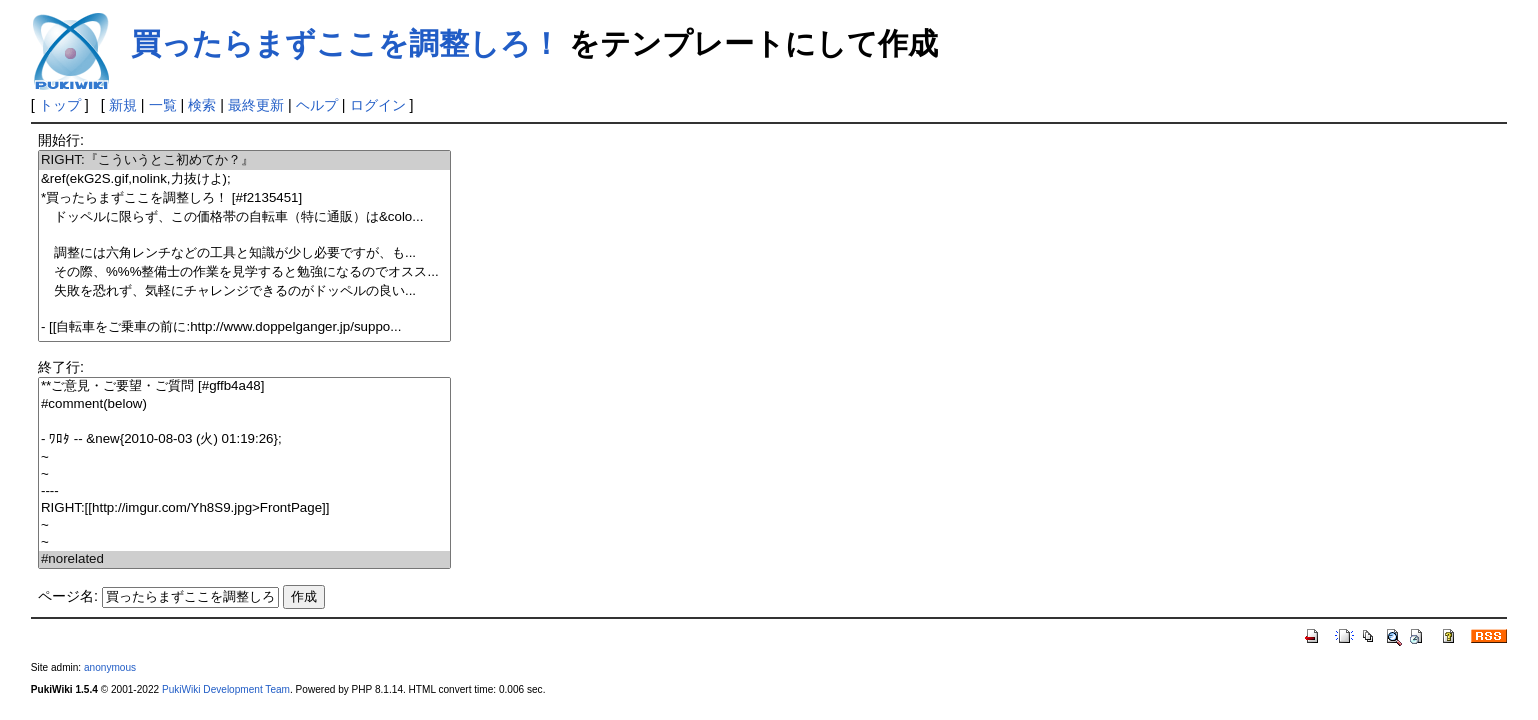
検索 (202, 105)
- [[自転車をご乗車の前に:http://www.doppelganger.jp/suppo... (244, 327)
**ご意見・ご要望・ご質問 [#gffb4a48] (244, 386)
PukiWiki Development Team (226, 689)
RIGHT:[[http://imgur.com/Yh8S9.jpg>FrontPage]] (244, 508)
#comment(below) (244, 404)
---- (244, 491)
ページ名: (68, 596)
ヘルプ (317, 105)
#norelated (244, 559)
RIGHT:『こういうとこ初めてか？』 (244, 160)
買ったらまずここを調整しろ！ (346, 43)
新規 (123, 105)
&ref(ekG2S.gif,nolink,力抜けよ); (244, 179)
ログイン (378, 105)
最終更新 (256, 105)
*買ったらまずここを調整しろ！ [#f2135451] (244, 198)
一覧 (163, 105)
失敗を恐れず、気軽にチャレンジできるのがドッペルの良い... (244, 291)
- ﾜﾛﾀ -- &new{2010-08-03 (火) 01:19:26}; (244, 439)
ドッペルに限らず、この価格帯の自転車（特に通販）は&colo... (244, 217)
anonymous (110, 667)
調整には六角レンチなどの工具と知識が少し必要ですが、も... (244, 253)
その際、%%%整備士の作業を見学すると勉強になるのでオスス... (244, 272)
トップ (60, 105)
